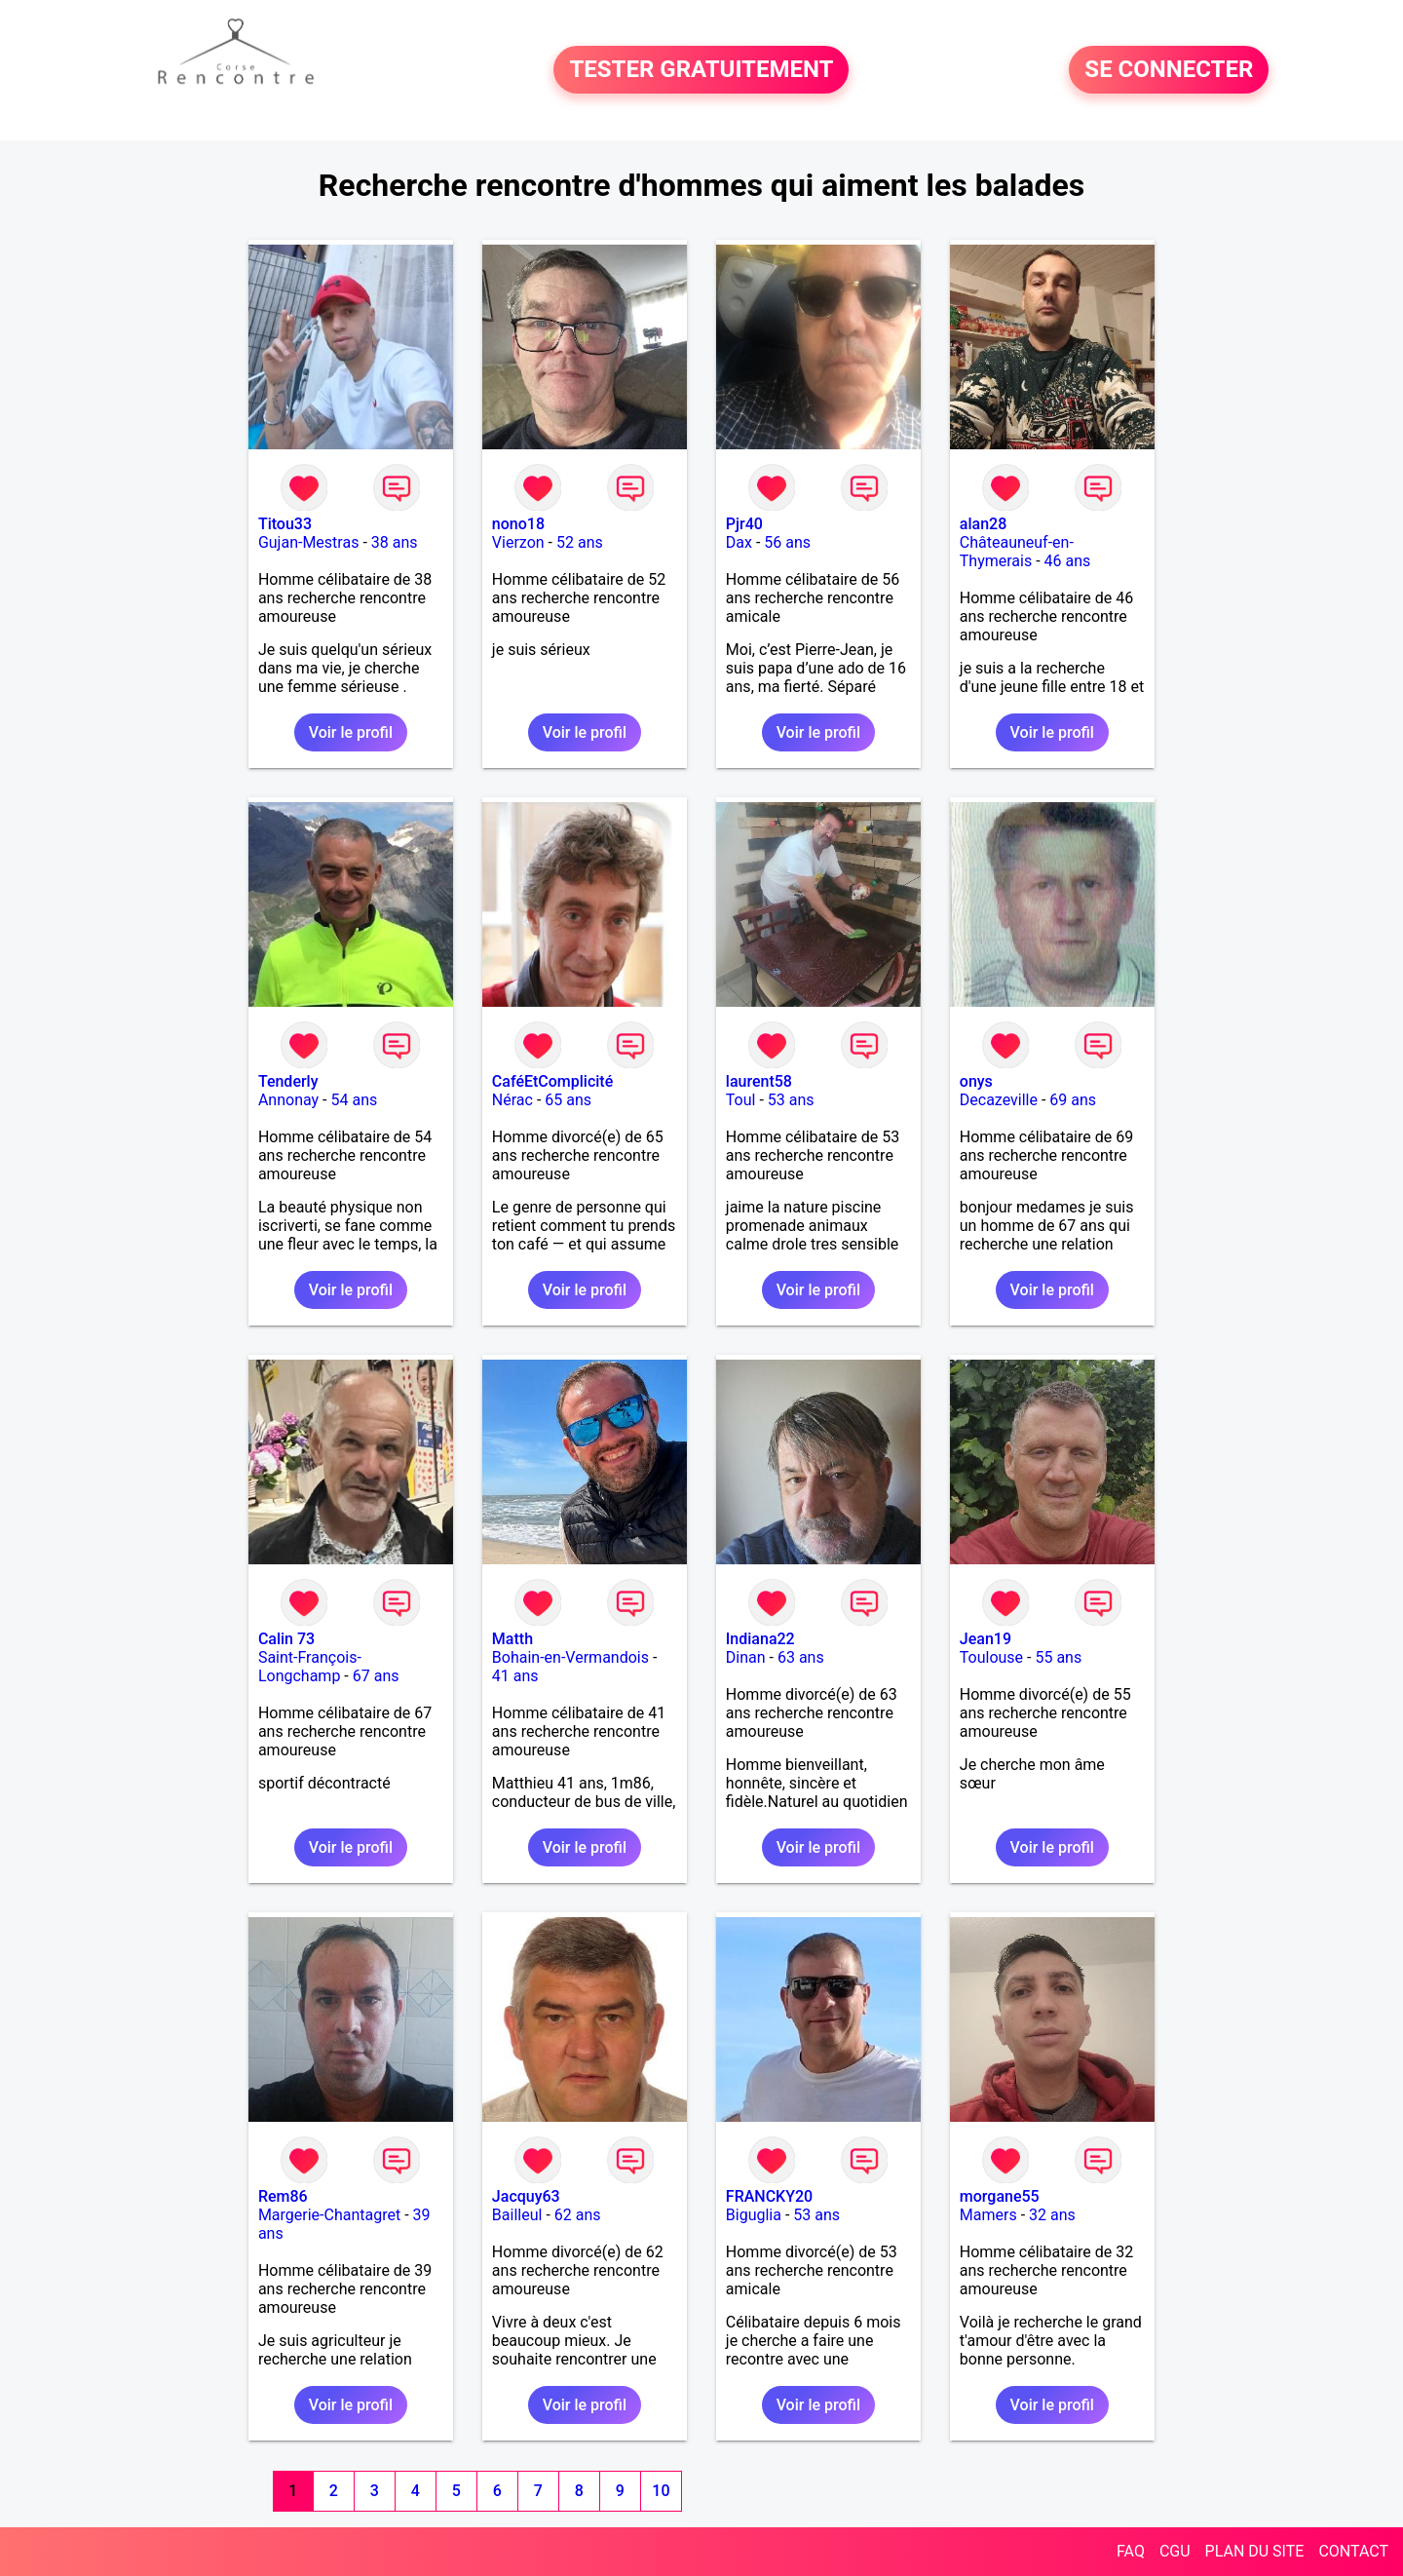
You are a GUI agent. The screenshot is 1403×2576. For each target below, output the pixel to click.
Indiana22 (760, 1639)
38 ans (394, 542)
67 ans (376, 1676)
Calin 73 (286, 1639)
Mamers (988, 2215)
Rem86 (283, 2196)
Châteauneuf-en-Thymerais (1017, 551)
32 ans (1052, 2215)
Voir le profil (351, 732)
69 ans (1072, 1100)
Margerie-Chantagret (329, 2215)
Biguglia (753, 2215)
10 (660, 2490)
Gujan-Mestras (309, 542)
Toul (741, 1100)
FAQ (1131, 2551)
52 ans (579, 542)
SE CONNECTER (1168, 70)
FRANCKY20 (769, 2196)
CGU (1175, 2551)
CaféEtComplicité (552, 1081)
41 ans (515, 1676)
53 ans (791, 1100)
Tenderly (288, 1081)
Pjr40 (744, 524)
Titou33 (285, 524)
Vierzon (518, 542)
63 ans (800, 1657)
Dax (739, 542)
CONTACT (1353, 2551)
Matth (512, 1639)
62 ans (577, 2215)
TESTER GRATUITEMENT (701, 70)
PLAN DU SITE (1255, 2551)
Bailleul (517, 2215)
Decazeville (999, 1100)
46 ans (1067, 561)
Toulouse (991, 1657)
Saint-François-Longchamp (309, 1666)
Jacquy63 (526, 2196)
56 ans (787, 542)
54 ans (353, 1100)
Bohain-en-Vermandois (570, 1657)
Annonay (288, 1100)
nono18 (518, 524)
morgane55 (1000, 2196)
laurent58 (759, 1081)
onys (976, 1081)
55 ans (1058, 1657)
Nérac (512, 1100)
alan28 (983, 524)
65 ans (568, 1100)
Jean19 (985, 1639)
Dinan (746, 1657)
